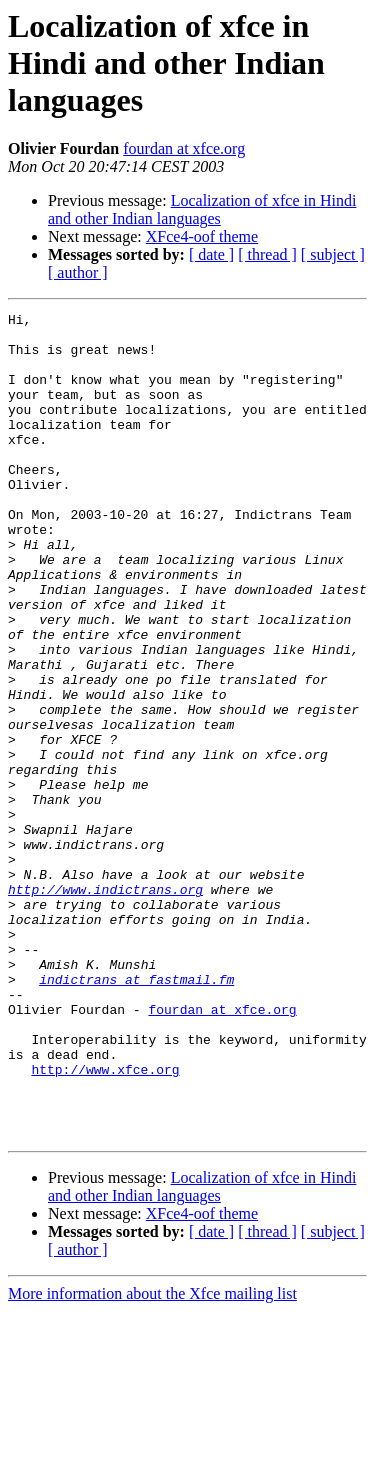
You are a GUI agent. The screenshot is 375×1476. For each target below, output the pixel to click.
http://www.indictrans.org (105, 1006)
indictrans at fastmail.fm (136, 1114)
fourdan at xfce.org (184, 148)
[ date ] (211, 254)
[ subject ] (333, 254)
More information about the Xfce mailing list (152, 1458)
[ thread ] (267, 254)
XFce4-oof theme (202, 236)
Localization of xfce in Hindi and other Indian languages (202, 209)
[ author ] (78, 272)
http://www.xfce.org (105, 1222)
